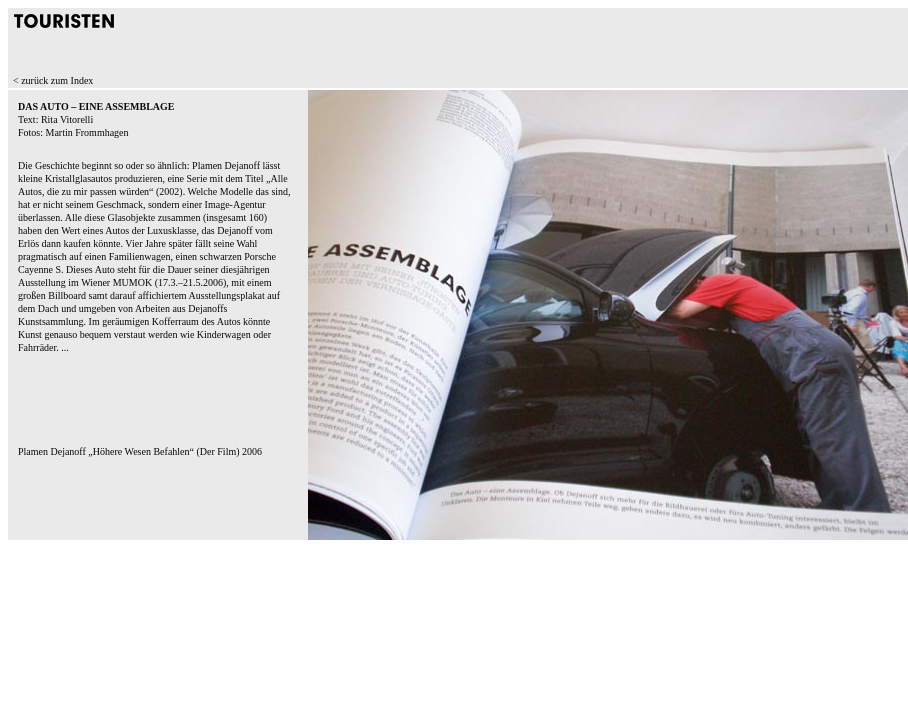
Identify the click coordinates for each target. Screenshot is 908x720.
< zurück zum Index (53, 80)
